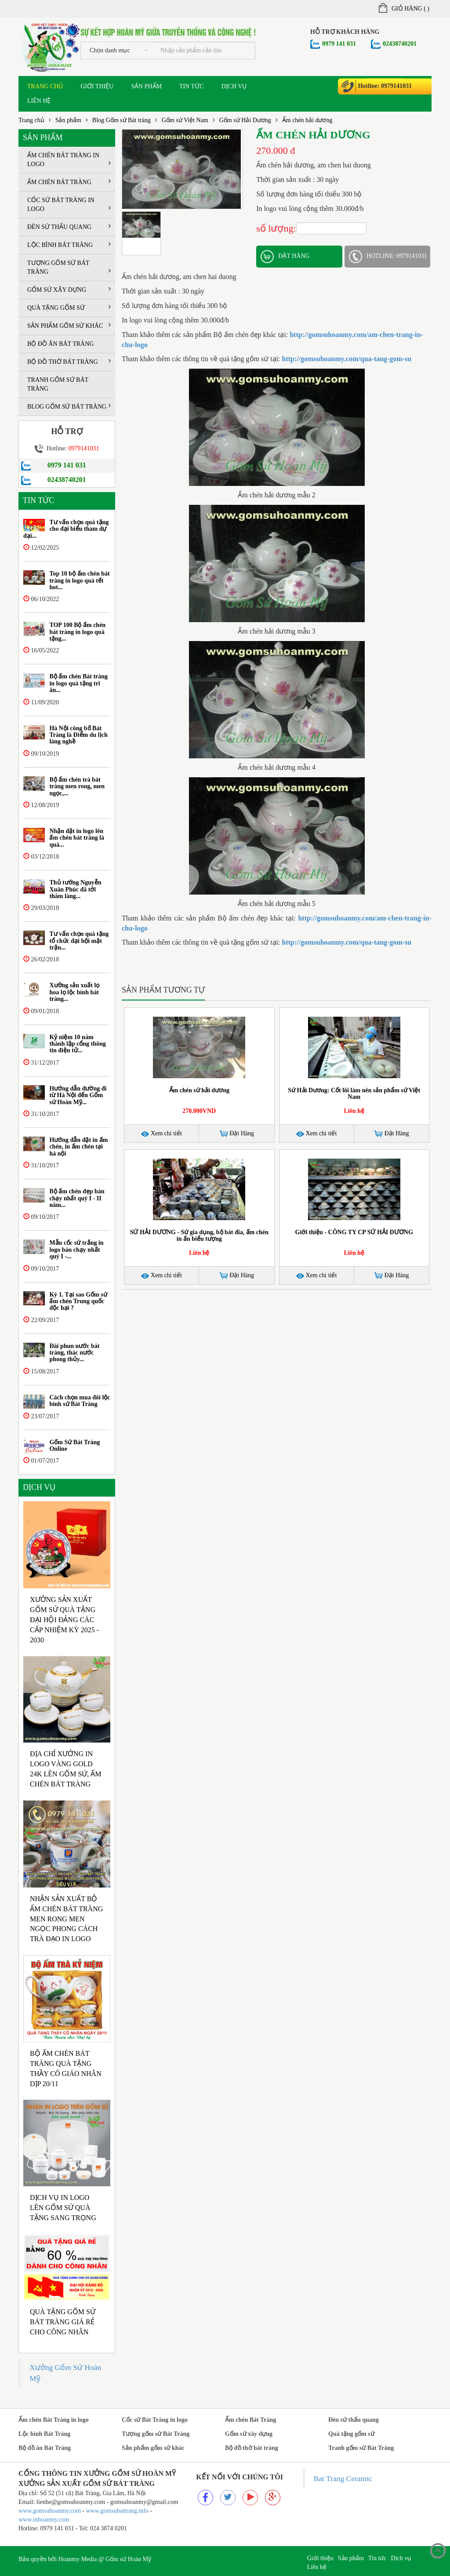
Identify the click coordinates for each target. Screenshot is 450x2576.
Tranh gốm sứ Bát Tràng (57, 384)
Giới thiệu (96, 86)
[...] (203, 50)
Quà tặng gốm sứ (69, 307)
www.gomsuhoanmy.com (49, 2510)
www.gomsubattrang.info (118, 2510)
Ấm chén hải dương (307, 120)
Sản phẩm (146, 86)
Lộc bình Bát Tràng (69, 244)
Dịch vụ (234, 86)
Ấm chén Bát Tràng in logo (69, 159)
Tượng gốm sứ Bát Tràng (69, 267)
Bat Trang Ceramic (343, 2478)
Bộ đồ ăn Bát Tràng (60, 344)
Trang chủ (45, 86)
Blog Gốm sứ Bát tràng (121, 120)
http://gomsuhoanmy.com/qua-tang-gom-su (347, 358)
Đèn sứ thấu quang (69, 226)
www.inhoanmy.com (43, 2519)
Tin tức (191, 86)
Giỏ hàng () (404, 8)
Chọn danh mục (119, 50)
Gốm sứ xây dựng (69, 289)
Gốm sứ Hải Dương (245, 120)
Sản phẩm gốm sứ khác (69, 325)
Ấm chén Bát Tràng (69, 181)
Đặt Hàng (236, 1133)
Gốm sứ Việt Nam (185, 120)
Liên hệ (39, 101)
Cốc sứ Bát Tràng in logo (69, 204)
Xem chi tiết (161, 1133)
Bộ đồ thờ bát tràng (69, 361)
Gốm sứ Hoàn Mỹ (128, 2559)
